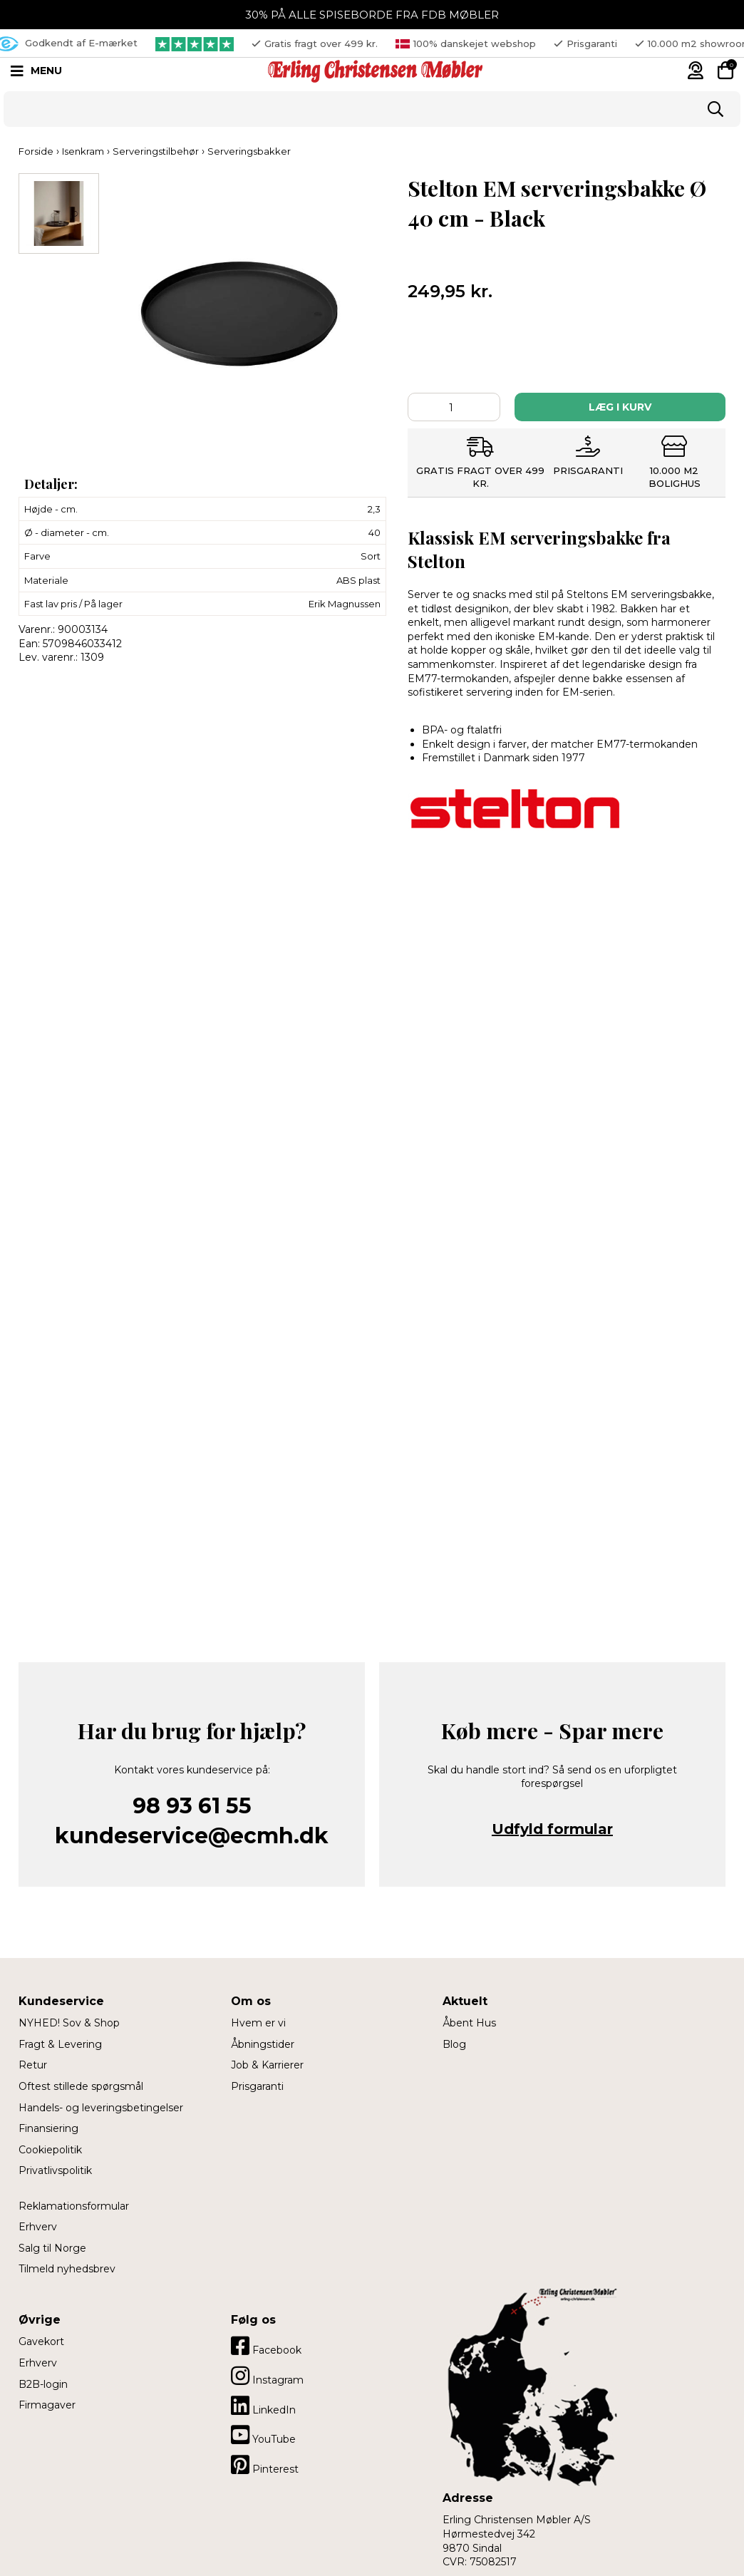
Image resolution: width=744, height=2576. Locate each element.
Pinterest (265, 2464)
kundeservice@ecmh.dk (192, 1836)
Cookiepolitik (50, 2149)
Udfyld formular (552, 1829)
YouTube (263, 2435)
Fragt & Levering (60, 2044)
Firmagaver (47, 2405)
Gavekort (41, 2341)
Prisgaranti (257, 2086)
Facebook (266, 2345)
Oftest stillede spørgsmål (81, 2086)
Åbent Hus (469, 2022)
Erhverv (38, 2226)
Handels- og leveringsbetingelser (101, 2107)
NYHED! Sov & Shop (69, 2022)
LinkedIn (263, 2405)
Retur (33, 2065)
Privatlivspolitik (55, 2170)
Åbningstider (262, 2044)
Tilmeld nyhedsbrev (67, 2268)
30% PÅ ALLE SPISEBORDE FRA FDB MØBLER (372, 14)
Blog (454, 2044)
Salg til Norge (52, 2248)
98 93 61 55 (192, 1806)
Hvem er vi (258, 2022)
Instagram (267, 2375)
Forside (36, 151)
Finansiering (48, 2128)
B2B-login (43, 2384)
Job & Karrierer (267, 2065)
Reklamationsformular (74, 2206)
